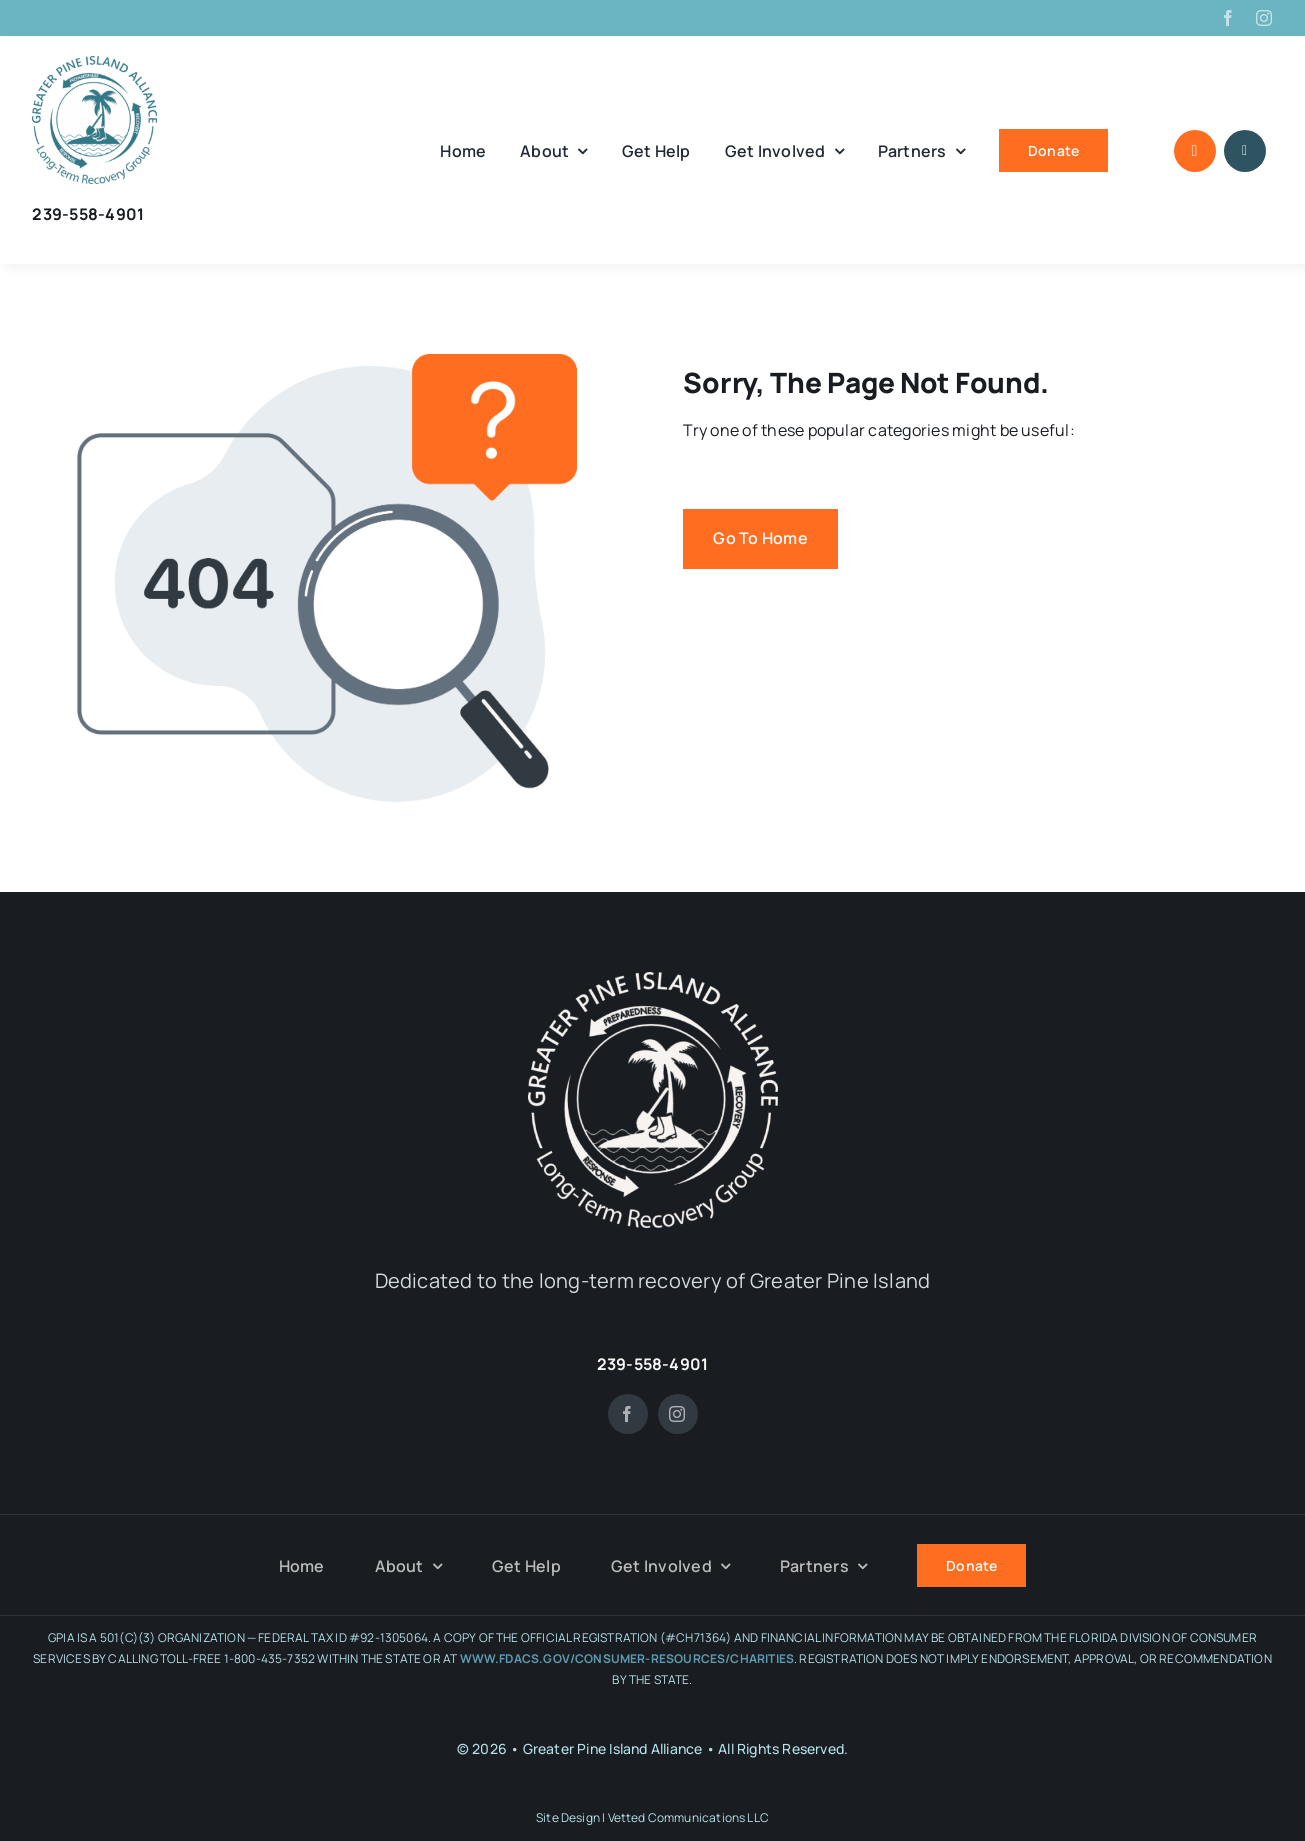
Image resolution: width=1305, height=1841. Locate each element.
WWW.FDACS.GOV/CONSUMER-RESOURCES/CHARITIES (627, 1658)
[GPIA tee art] (94, 64)
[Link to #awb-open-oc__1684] (1245, 151)
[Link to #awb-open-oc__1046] (1195, 151)
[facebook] (1228, 18)
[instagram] (1264, 18)
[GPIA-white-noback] (653, 980)
